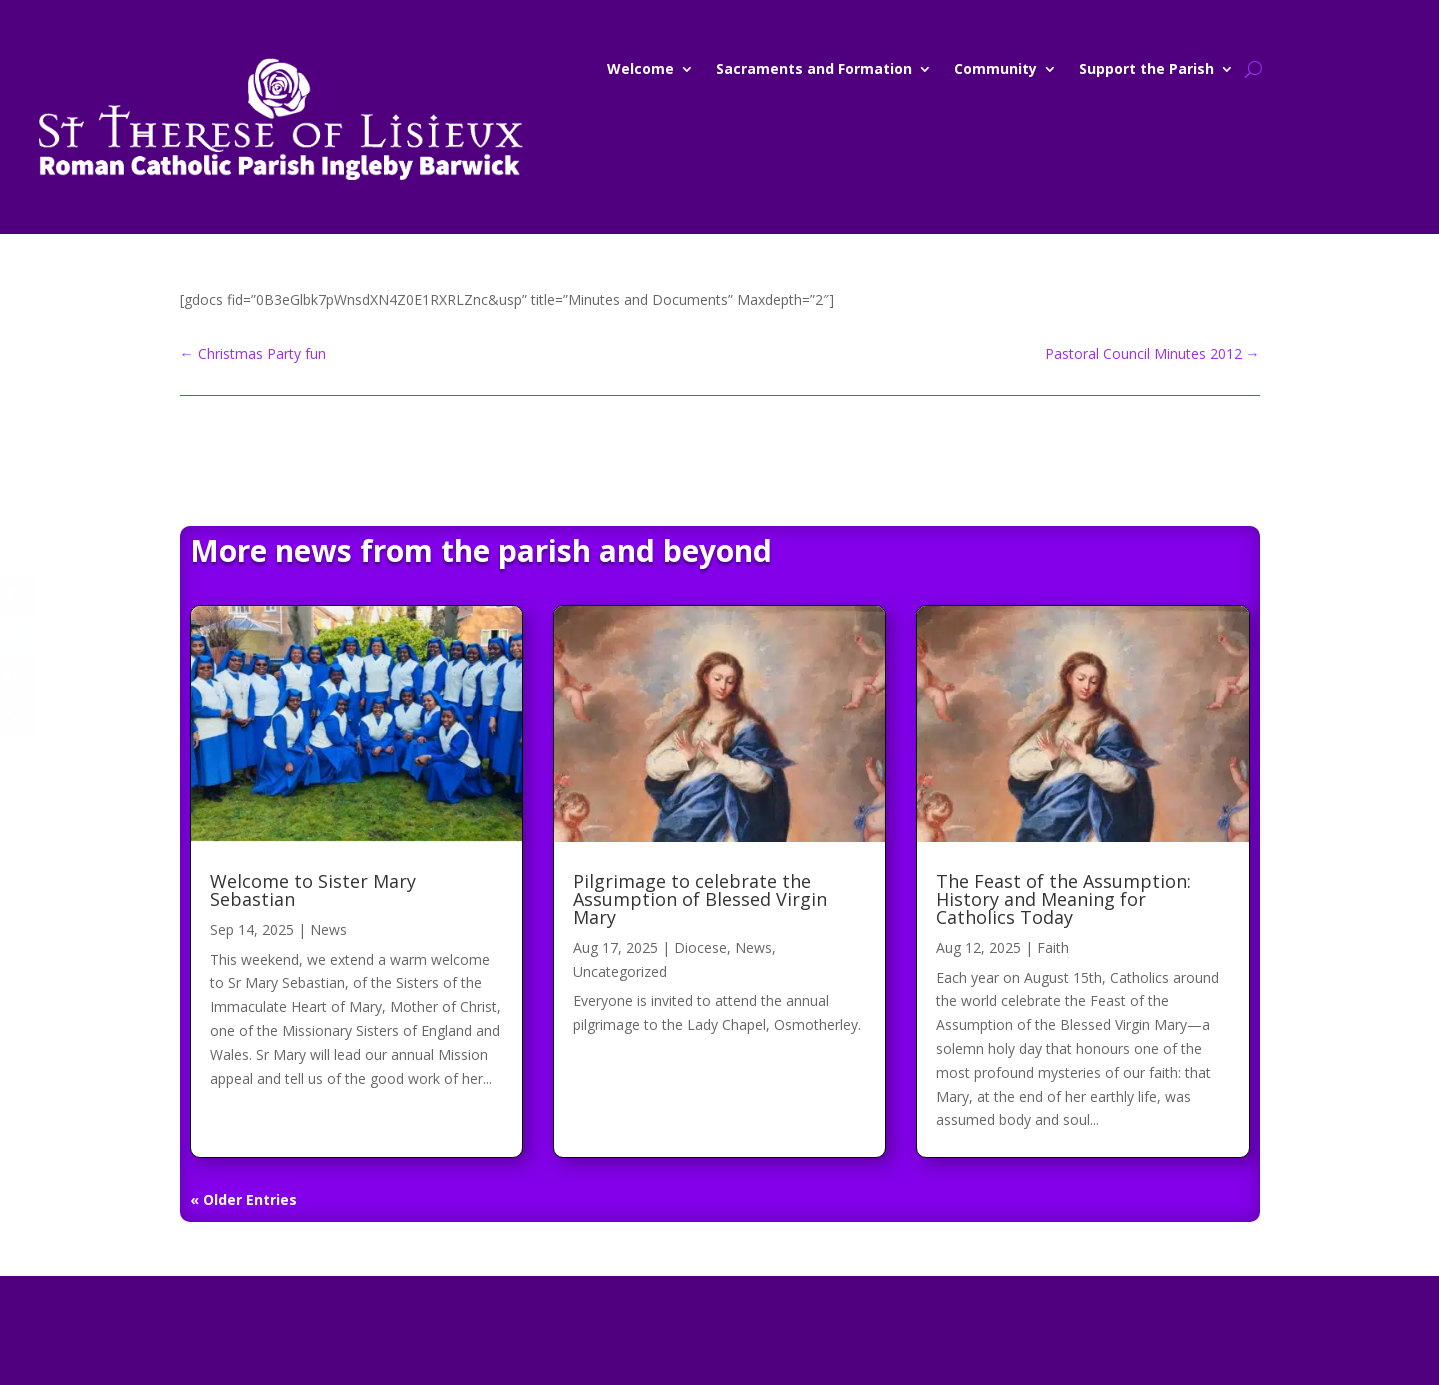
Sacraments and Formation (814, 70)
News (328, 929)
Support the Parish (1146, 70)
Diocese (700, 947)
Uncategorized (620, 971)
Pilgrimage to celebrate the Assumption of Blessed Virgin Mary (700, 899)
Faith (1053, 947)
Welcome (640, 70)
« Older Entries (243, 1199)
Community (995, 70)
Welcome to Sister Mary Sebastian (313, 890)
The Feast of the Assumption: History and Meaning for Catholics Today (1063, 899)
